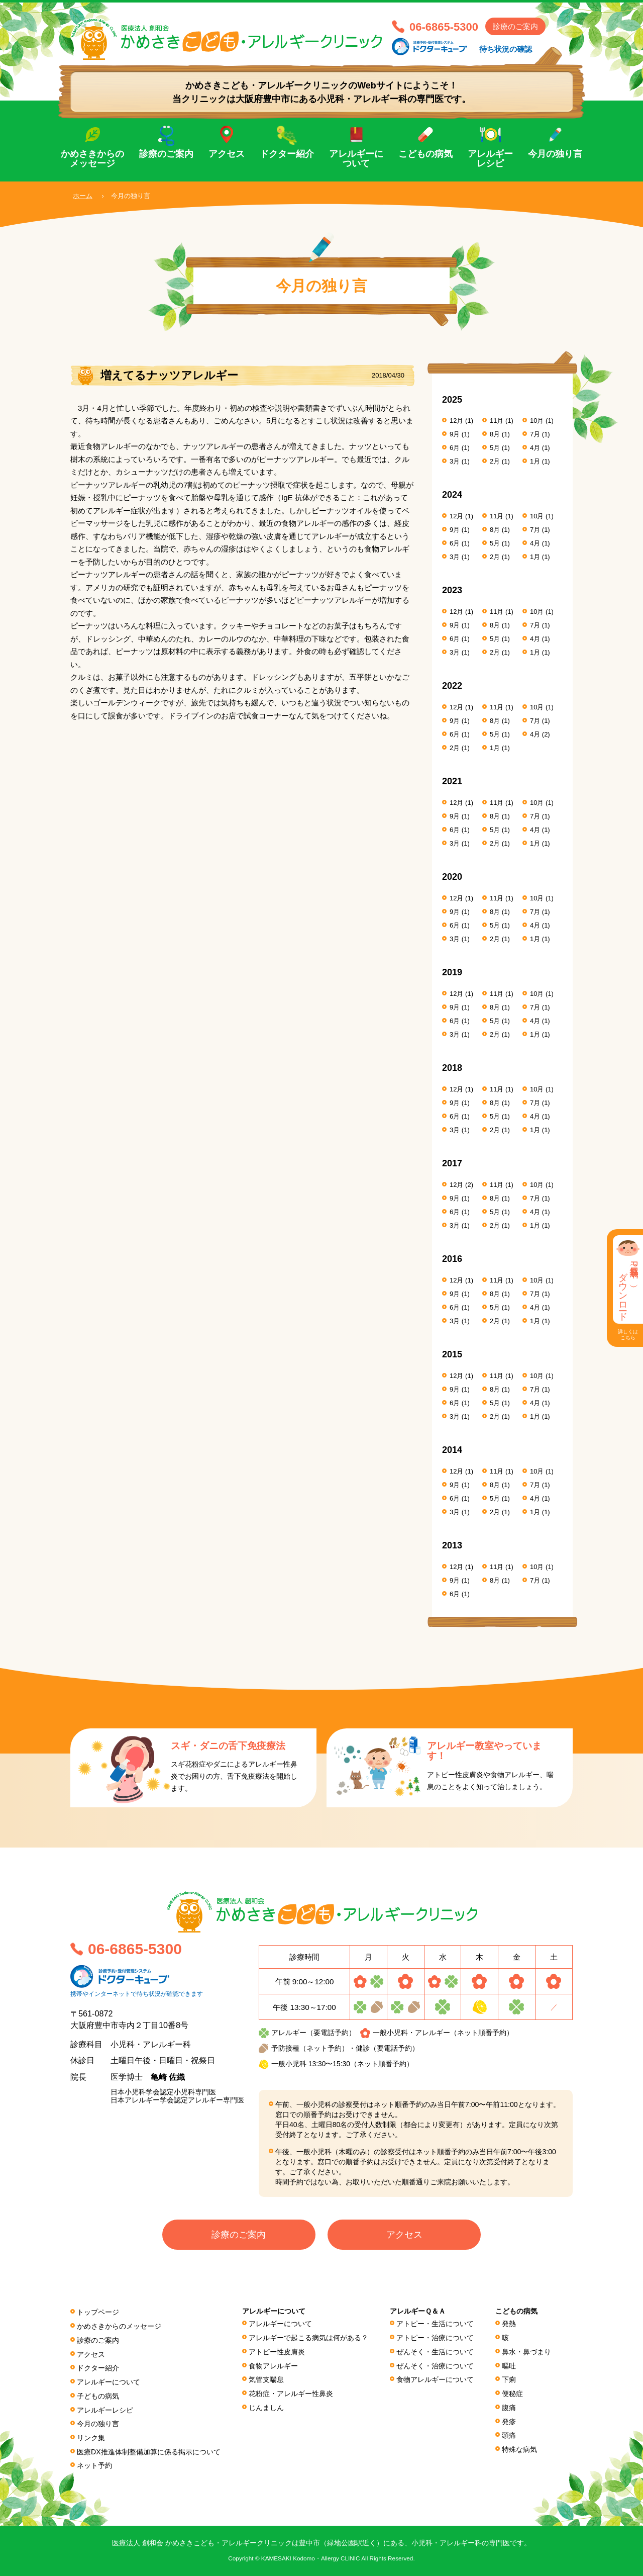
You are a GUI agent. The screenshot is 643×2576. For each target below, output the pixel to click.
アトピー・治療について (435, 2338)
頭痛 (509, 2435)
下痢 (509, 2379)
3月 (455, 461)
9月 (455, 434)
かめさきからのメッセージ (92, 159)
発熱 (509, 2324)
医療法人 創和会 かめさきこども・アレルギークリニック (226, 39)
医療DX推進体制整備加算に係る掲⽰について (149, 2452)
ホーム (82, 196)
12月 (456, 420)
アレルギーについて (356, 159)
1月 (535, 461)
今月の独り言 (555, 154)
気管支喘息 (266, 2379)
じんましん (266, 2408)
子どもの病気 (98, 2396)
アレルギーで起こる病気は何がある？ (308, 2338)
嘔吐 (509, 2366)
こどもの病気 (425, 154)
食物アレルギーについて (435, 2379)
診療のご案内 (515, 26)
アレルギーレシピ (490, 159)
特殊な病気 (519, 2449)
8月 (495, 434)
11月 (496, 420)
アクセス (226, 154)
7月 (535, 434)
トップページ (98, 2312)
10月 (537, 420)
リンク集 (91, 2438)
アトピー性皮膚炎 (277, 2352)
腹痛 (509, 2408)
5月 (495, 447)
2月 (495, 461)
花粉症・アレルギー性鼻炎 (291, 2393)
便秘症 (512, 2393)
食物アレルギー (273, 2366)
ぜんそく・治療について (435, 2366)
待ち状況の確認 (505, 49)
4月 (535, 447)
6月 (455, 447)
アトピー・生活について (435, 2324)
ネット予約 (94, 2465)
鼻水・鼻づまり (526, 2352)
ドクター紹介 (287, 154)
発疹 (509, 2422)
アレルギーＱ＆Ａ (418, 2311)
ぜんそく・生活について (435, 2352)
